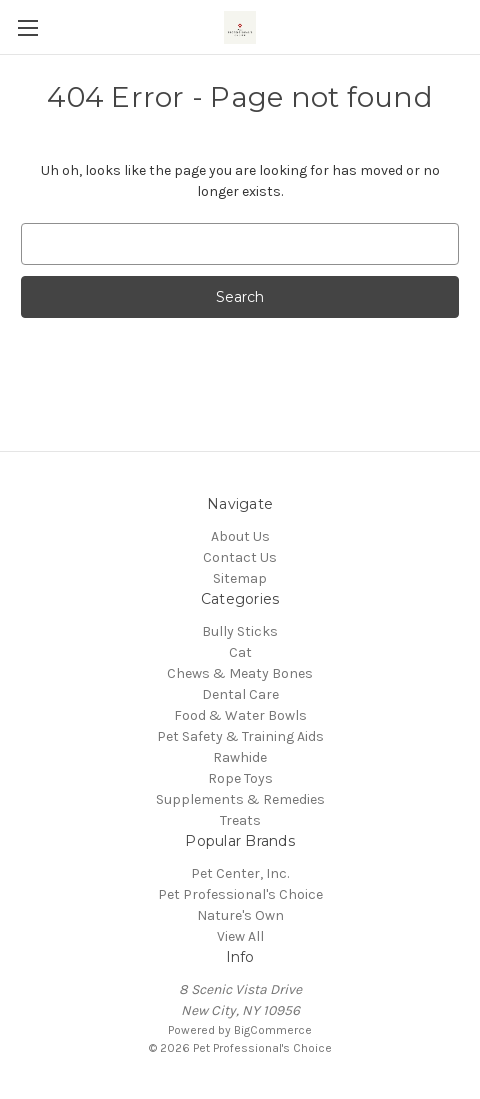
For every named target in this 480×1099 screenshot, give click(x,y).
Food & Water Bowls (240, 715)
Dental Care (240, 694)
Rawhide (240, 757)
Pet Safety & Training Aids (240, 736)
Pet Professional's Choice (240, 894)
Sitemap (240, 578)
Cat (240, 652)
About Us (240, 536)
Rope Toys (240, 778)
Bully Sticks (240, 631)
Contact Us (240, 557)
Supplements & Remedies (240, 799)
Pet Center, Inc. (240, 873)
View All (240, 936)
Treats (240, 820)
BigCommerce (273, 1030)
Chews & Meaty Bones (240, 673)
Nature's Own (240, 915)
